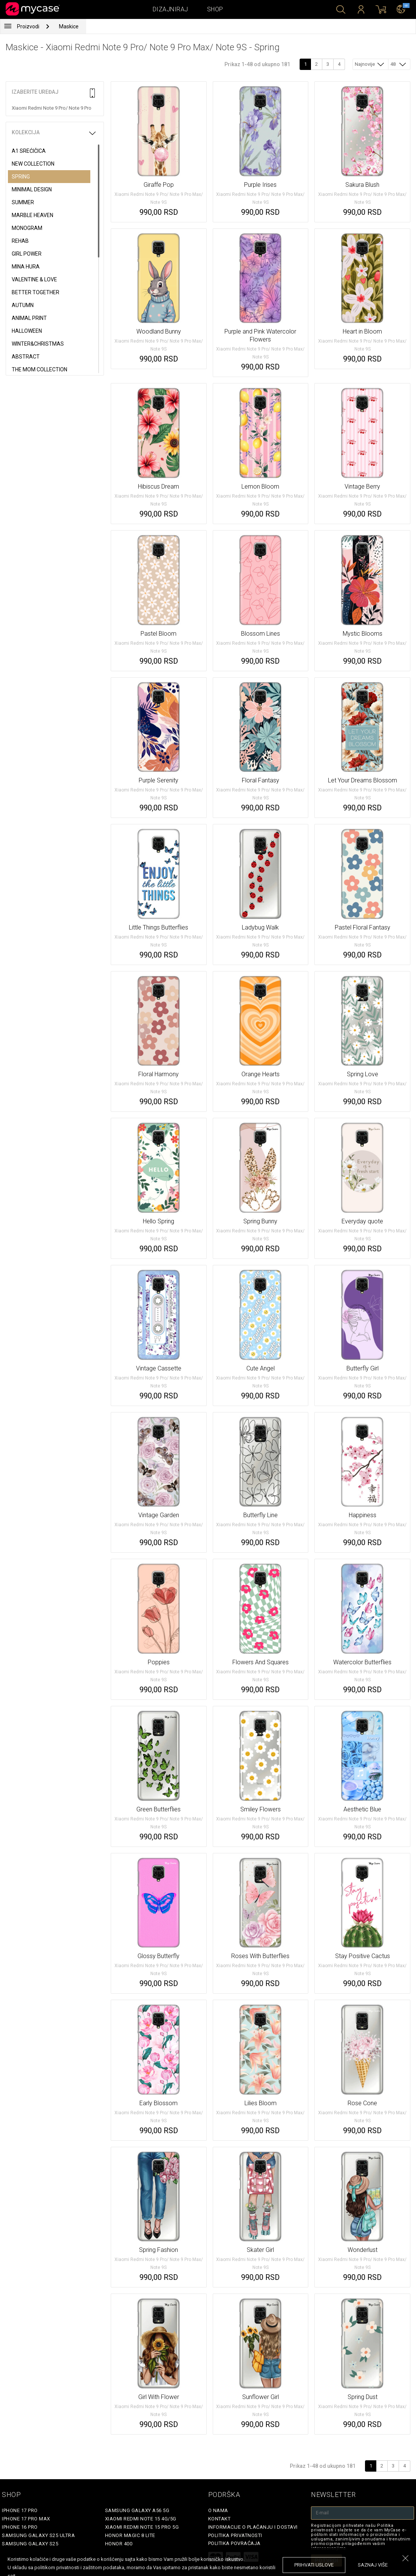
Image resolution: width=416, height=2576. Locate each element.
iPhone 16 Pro (20, 2527)
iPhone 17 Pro (20, 2510)
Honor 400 (119, 2544)
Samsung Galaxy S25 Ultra (38, 2535)
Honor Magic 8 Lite (130, 2535)
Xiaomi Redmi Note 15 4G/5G (140, 2519)
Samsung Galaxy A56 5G (137, 2510)
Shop (215, 9)
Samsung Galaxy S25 (30, 2544)
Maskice (69, 26)
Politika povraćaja (234, 2543)
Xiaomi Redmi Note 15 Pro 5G (142, 2527)
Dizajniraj (170, 9)
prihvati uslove (314, 2565)
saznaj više (373, 2565)
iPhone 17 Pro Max (26, 2519)
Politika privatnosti (235, 2535)
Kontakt (219, 2519)
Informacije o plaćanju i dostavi (253, 2527)
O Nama (218, 2510)
